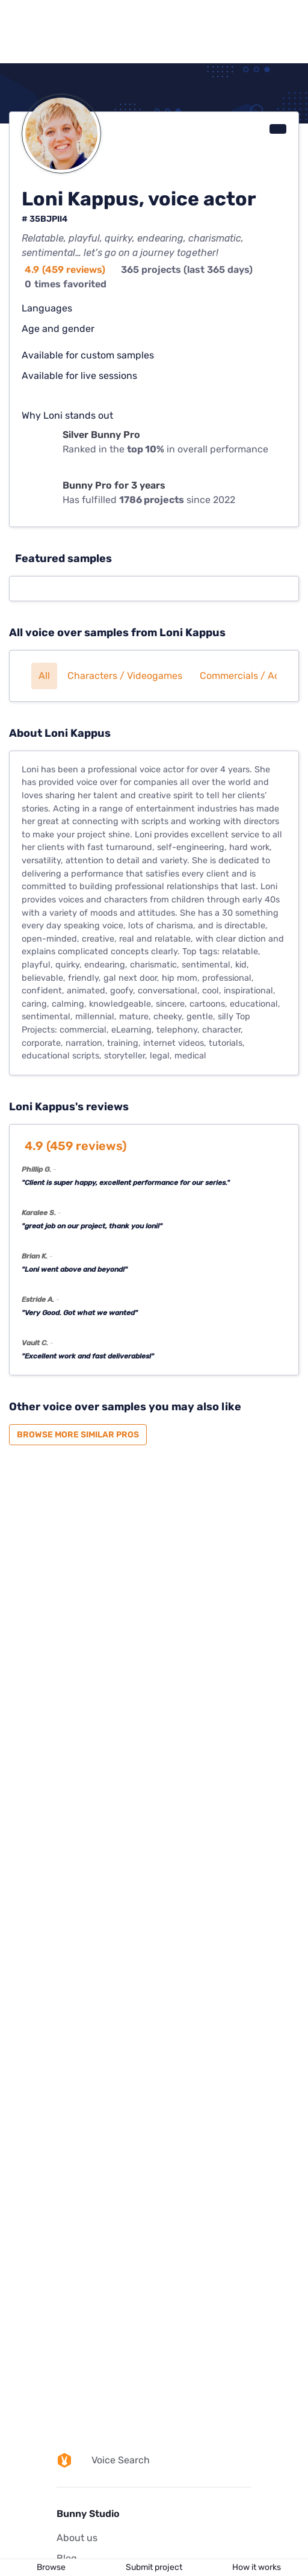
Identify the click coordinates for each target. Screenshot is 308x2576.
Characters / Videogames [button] (124, 675)
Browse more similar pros (78, 1435)
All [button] (44, 675)
